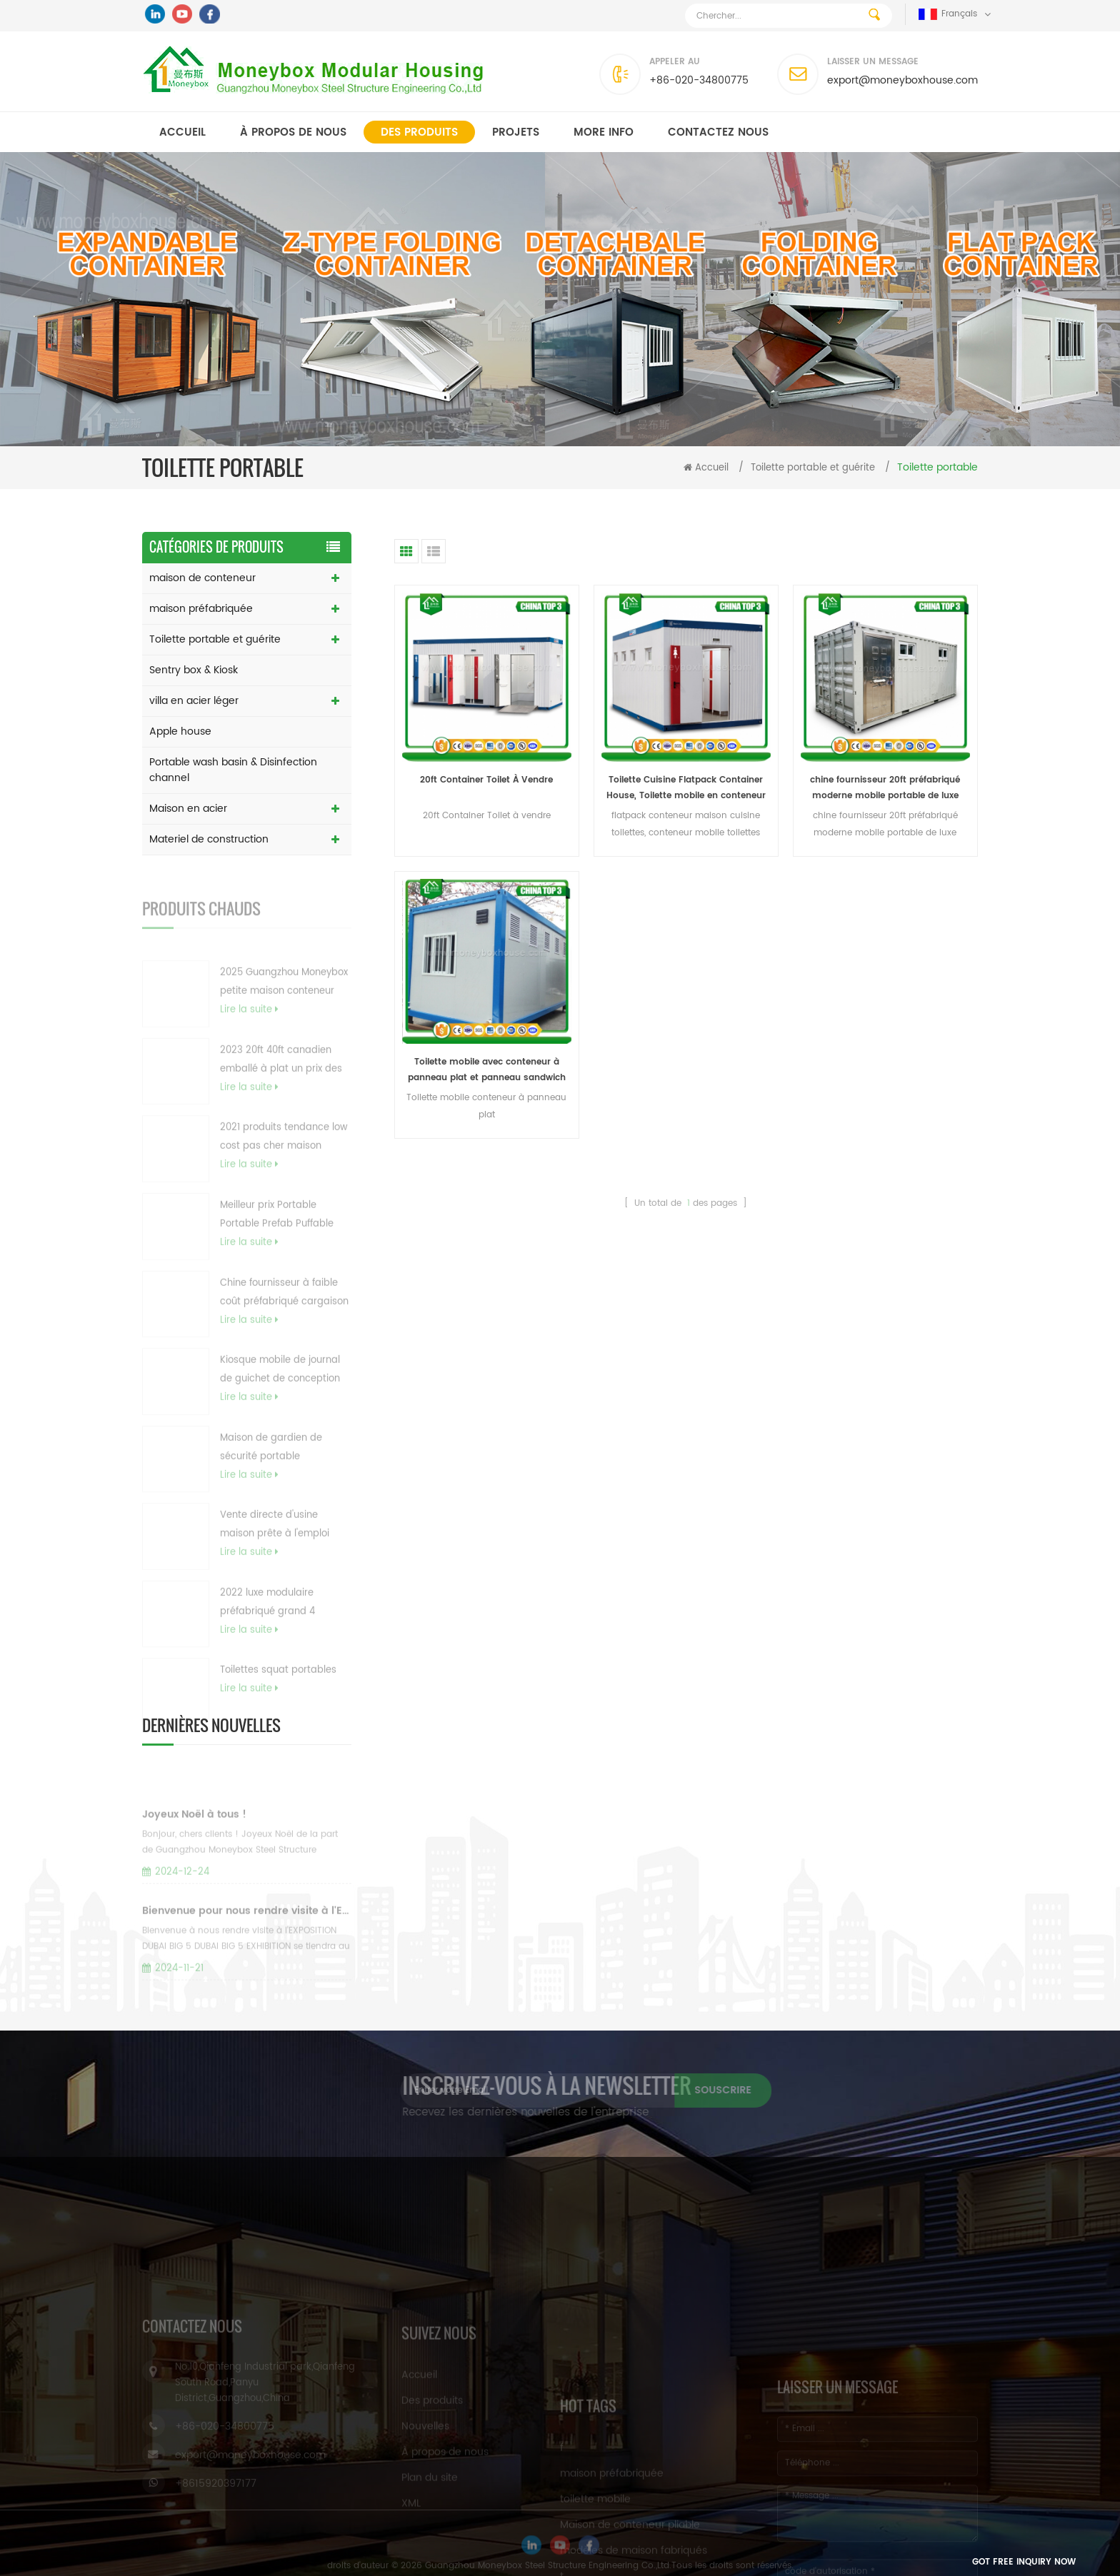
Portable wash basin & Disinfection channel (233, 770)
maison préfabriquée (201, 608)
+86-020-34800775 (699, 80)
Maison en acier (188, 808)
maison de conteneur (202, 578)
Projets (515, 132)
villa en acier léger (194, 701)
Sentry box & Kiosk (193, 670)
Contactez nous (718, 132)
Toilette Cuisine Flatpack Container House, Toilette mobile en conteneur (686, 788)
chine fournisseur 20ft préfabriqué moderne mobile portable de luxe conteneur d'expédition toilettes (885, 788)
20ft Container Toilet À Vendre (486, 780)
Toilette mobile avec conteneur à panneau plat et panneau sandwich (487, 1070)
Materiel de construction (209, 839)
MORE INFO (604, 132)
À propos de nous (293, 132)
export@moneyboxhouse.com (902, 80)
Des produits (419, 132)
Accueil (182, 132)
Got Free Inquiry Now (1024, 2562)
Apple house (180, 731)
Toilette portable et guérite (813, 468)
